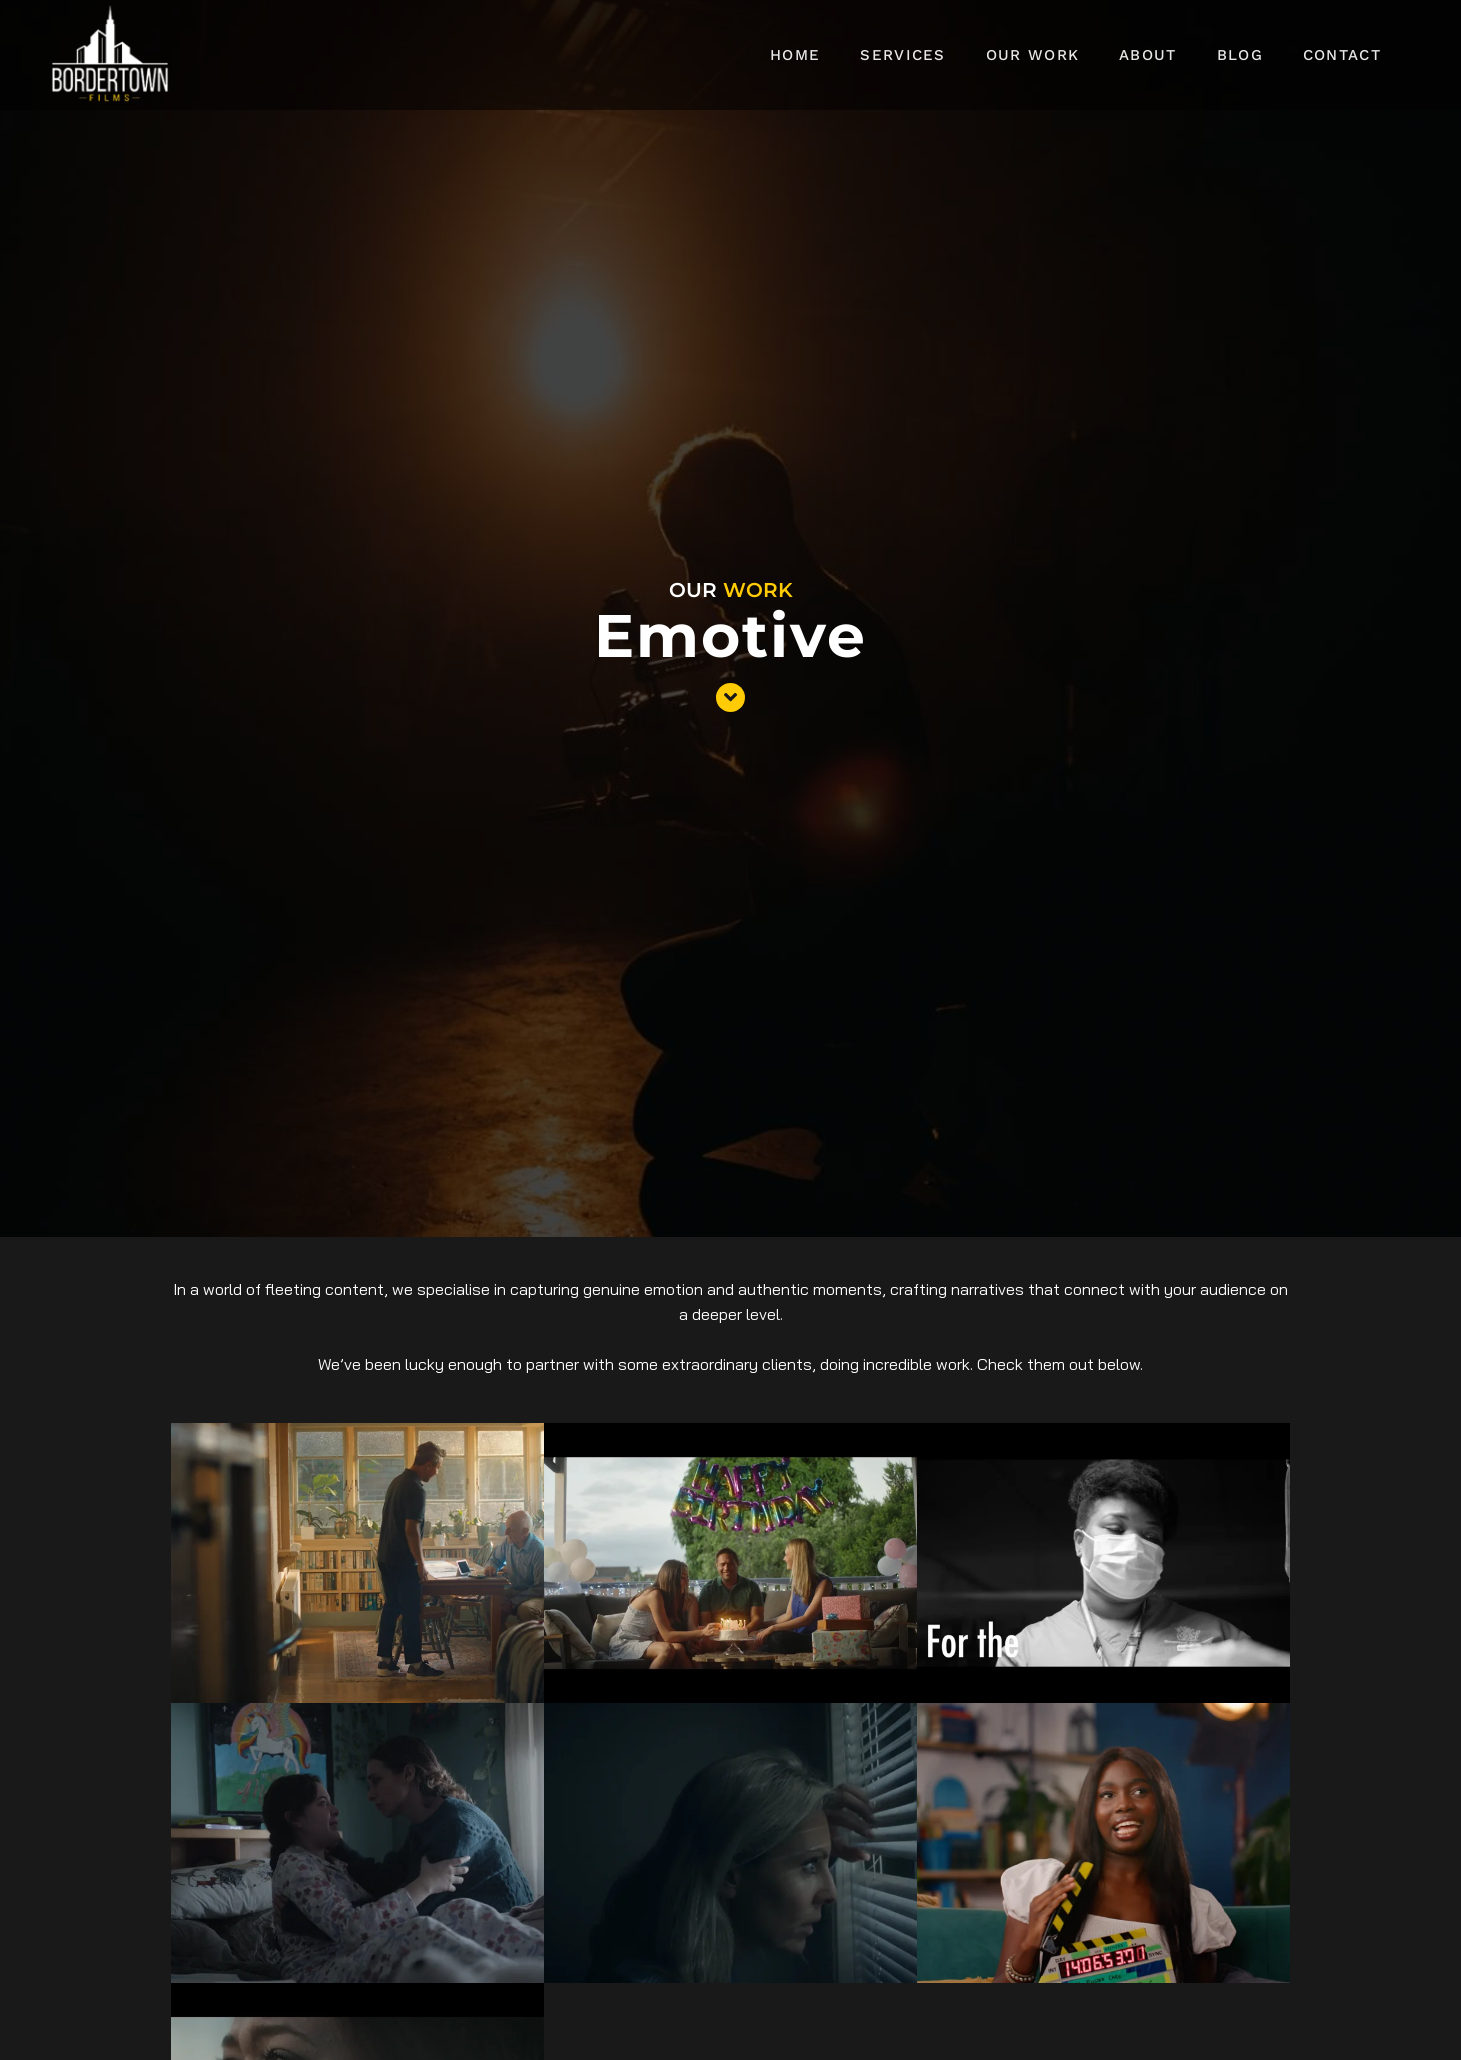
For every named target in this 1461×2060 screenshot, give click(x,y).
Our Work (1032, 55)
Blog (1240, 55)
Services (902, 55)
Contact (1342, 55)
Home (795, 55)
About (1148, 55)
